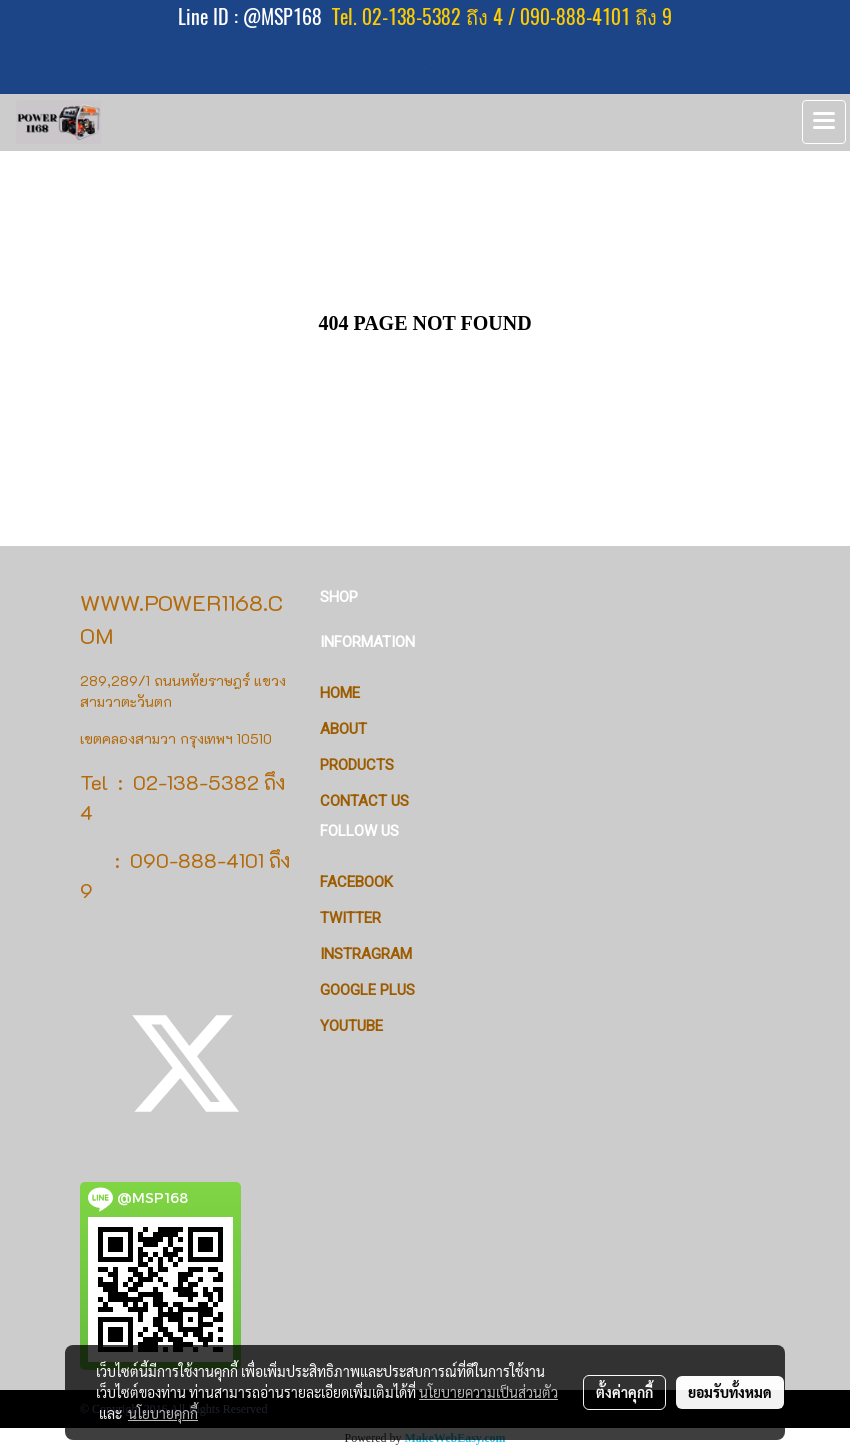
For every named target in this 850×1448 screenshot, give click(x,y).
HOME (340, 693)
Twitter (350, 918)
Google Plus (367, 990)
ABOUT (343, 729)
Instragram (366, 954)
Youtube (351, 1026)
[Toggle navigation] (824, 122)
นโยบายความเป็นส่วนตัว (488, 1392)
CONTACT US (364, 801)
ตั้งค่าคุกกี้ (624, 1392)
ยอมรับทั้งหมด (730, 1392)
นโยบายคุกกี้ (163, 1413)
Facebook (356, 882)
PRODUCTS (357, 765)
